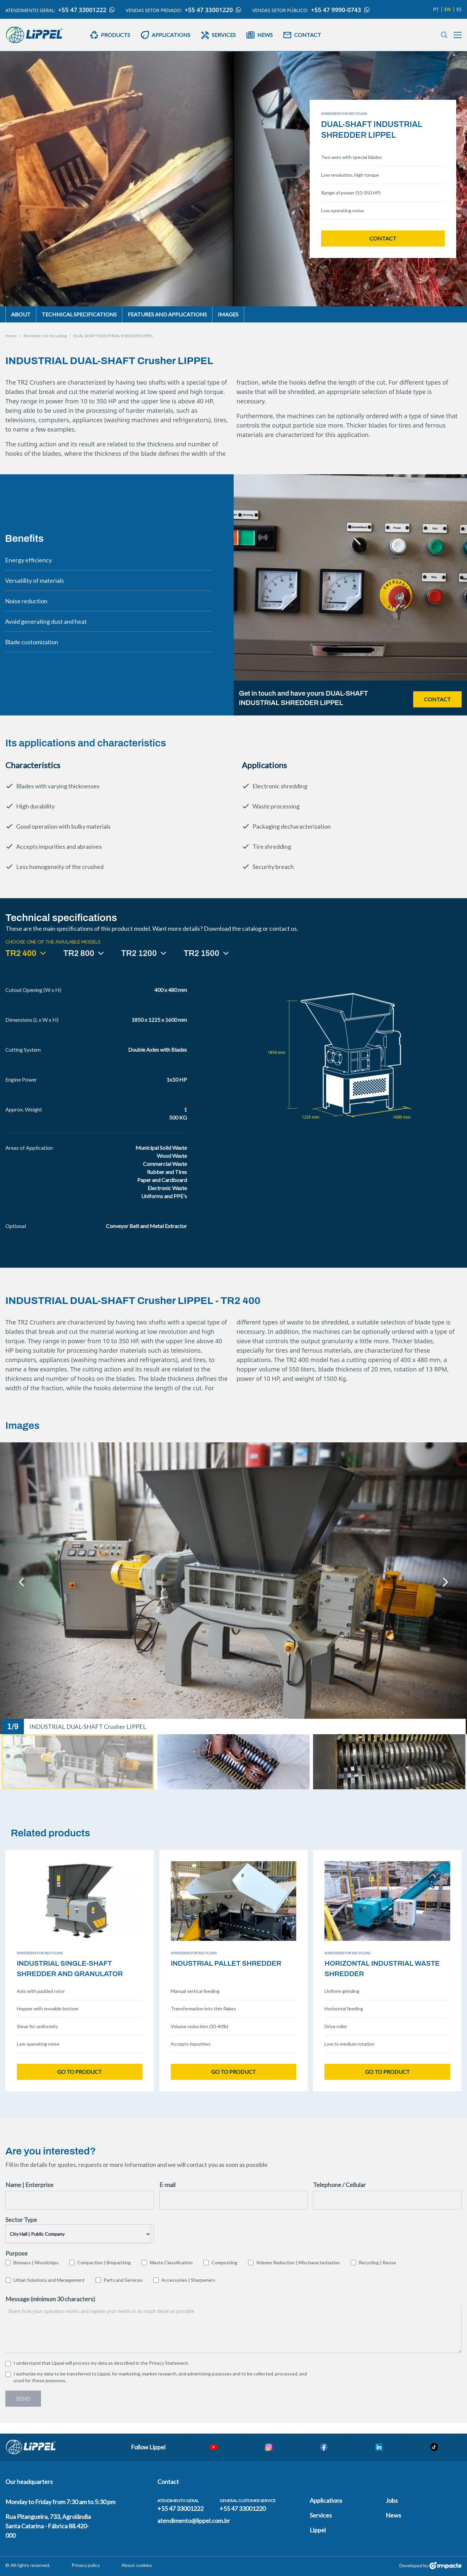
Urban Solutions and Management (49, 2280)
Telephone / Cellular (339, 2184)
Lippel (318, 2530)
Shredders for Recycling (45, 335)
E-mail (167, 2184)
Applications (326, 2500)
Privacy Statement (168, 2363)
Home (11, 335)
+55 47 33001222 (86, 10)
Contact (382, 238)
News (393, 2515)
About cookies (136, 2565)
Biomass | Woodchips (36, 2262)
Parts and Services (123, 2280)
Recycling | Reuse (377, 2262)
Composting (224, 2262)
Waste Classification (171, 2262)
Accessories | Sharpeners (188, 2280)
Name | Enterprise (29, 2184)
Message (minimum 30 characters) (50, 2299)
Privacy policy (86, 2565)
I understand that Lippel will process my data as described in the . (101, 2363)
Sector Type (21, 2219)
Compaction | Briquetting (104, 2262)
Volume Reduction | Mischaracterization (298, 2262)
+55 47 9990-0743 (340, 10)
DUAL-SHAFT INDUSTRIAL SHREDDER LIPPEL (113, 335)
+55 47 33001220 (213, 10)
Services (321, 2515)
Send (23, 2398)
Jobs (392, 2500)
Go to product (79, 2071)
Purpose (16, 2253)
